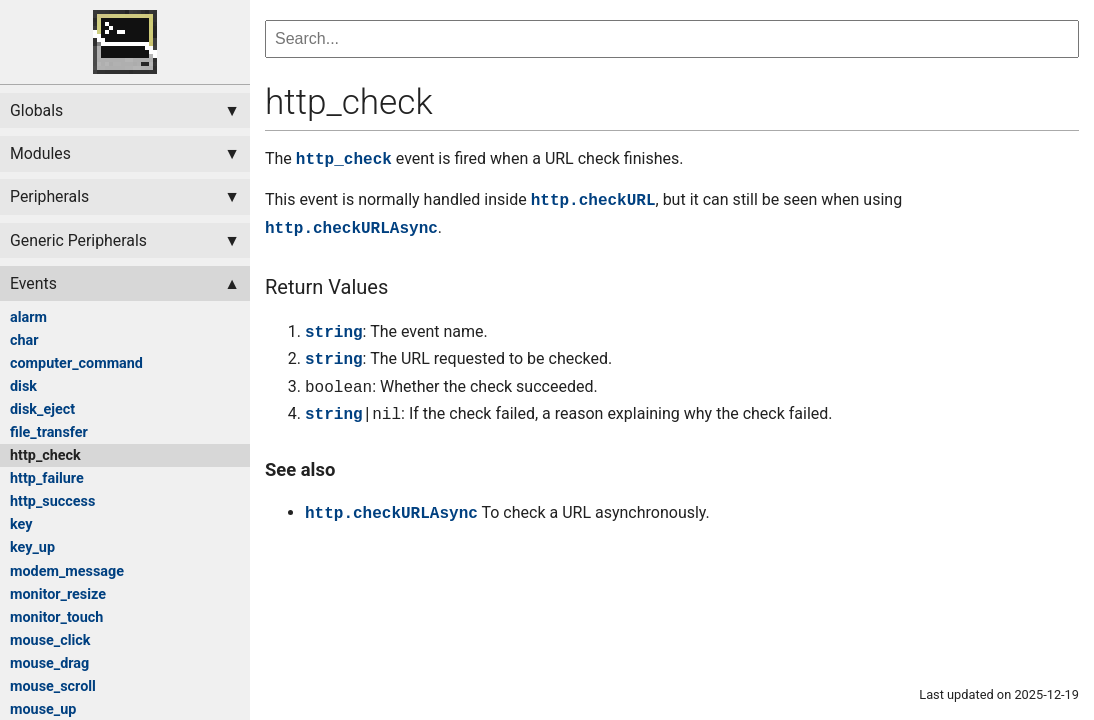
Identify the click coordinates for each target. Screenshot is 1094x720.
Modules (40, 153)
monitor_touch (56, 617)
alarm (28, 317)
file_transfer (49, 432)
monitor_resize (58, 594)
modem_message (67, 571)
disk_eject (42, 409)
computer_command (76, 363)
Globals (36, 110)
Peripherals (49, 196)
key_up (32, 547)
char (24, 340)
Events (33, 283)
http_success (52, 501)
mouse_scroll (53, 686)
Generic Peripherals (78, 240)
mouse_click (50, 640)
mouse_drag (49, 663)
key (21, 524)
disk (23, 386)
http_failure (47, 478)
